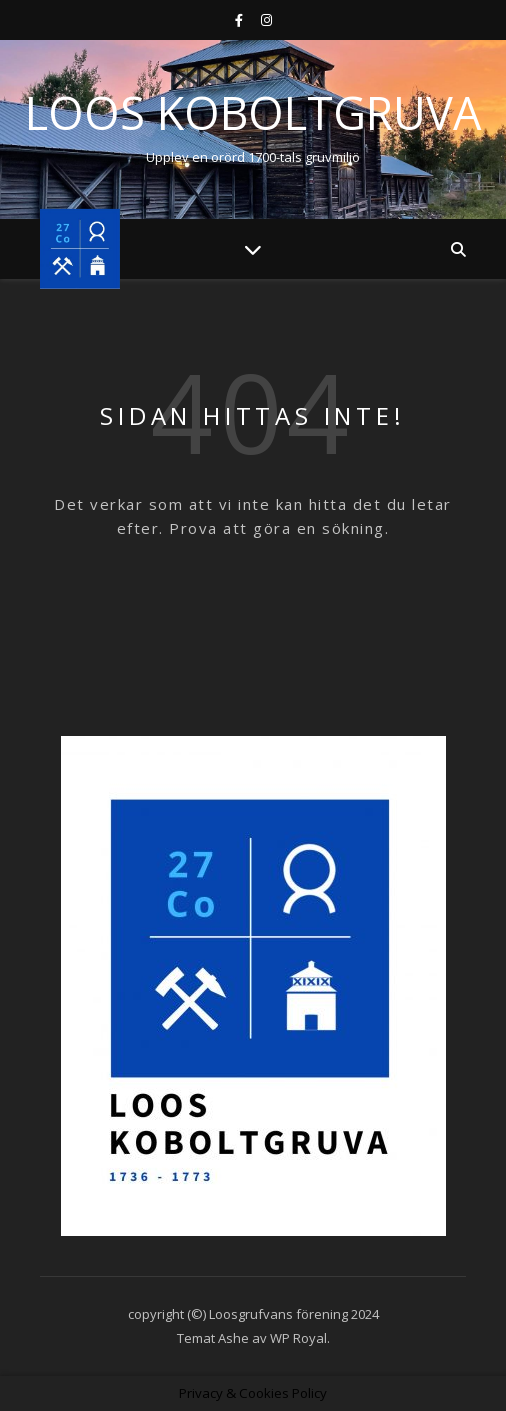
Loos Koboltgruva (253, 112)
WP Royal (298, 1338)
